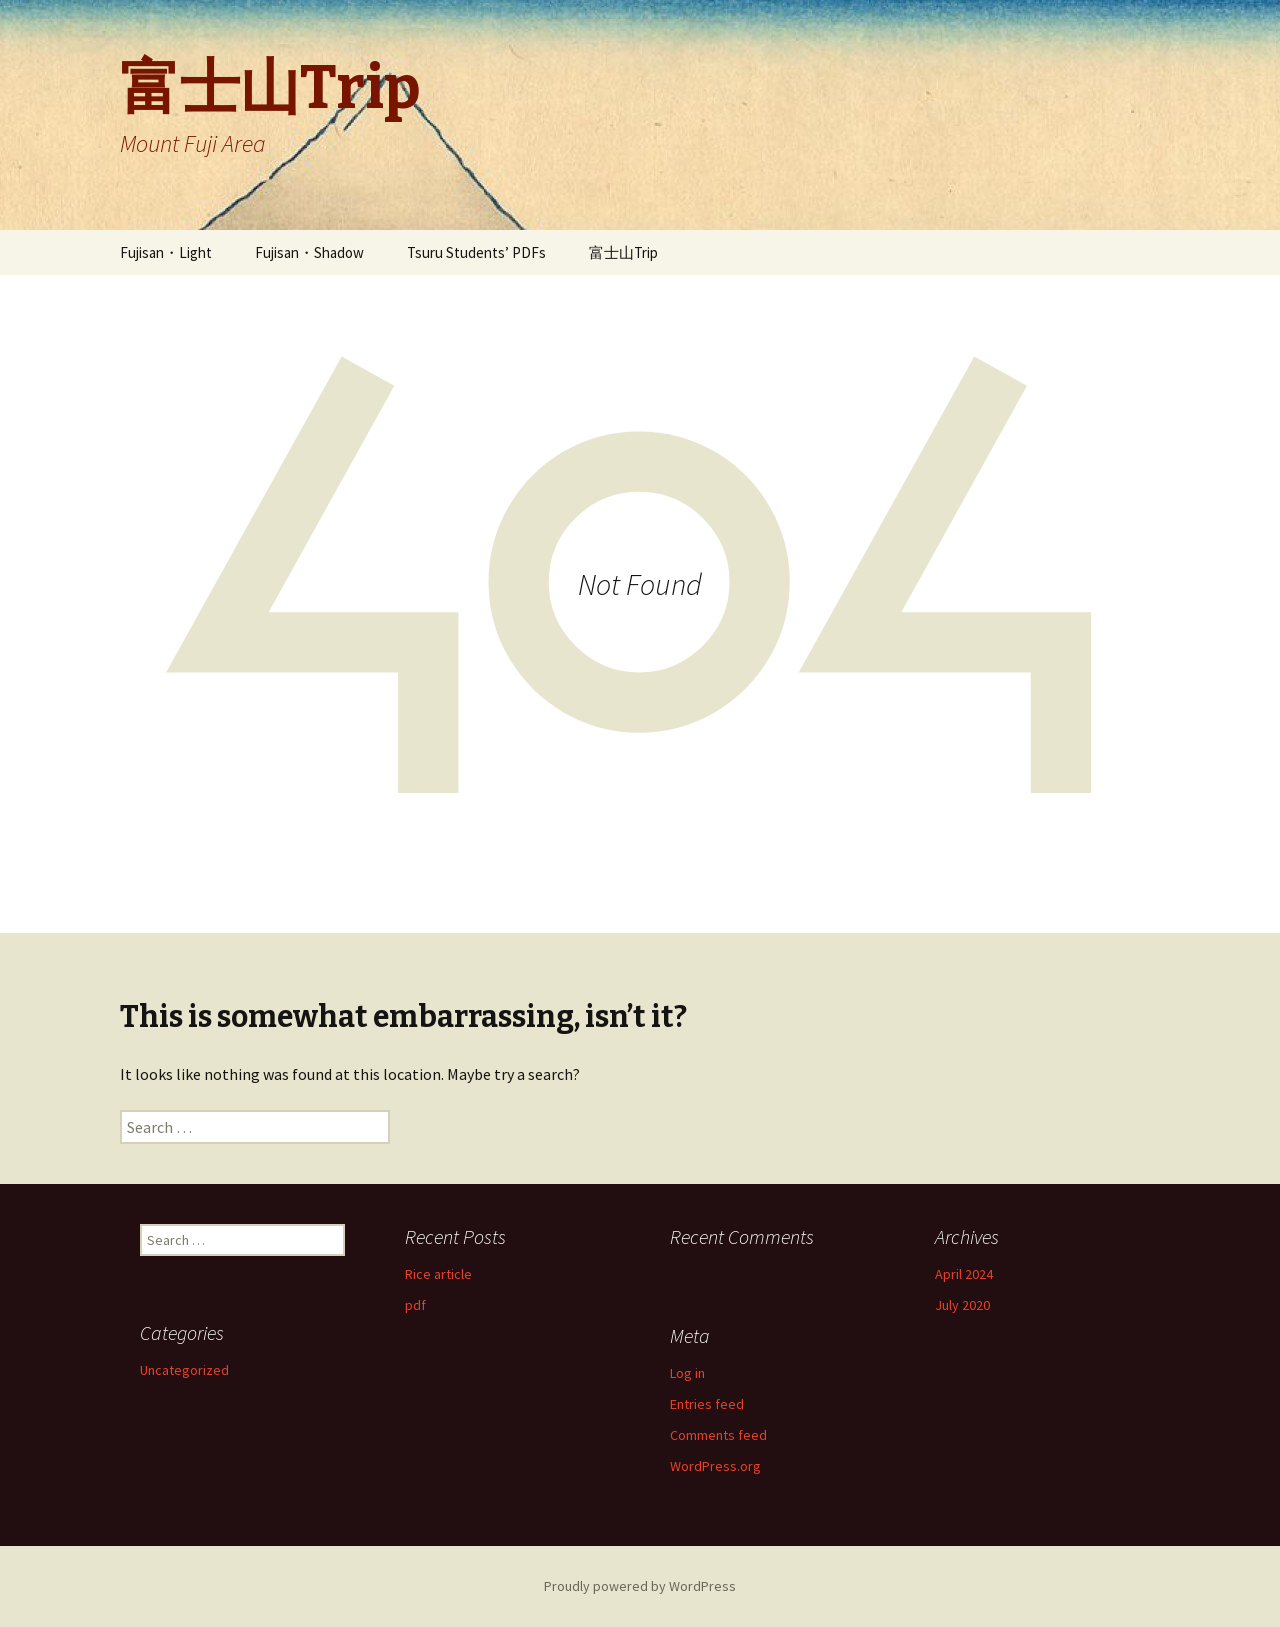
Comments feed (718, 1435)
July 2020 (962, 1305)
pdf (415, 1305)
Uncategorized (184, 1370)
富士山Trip (623, 252)
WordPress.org (715, 1466)
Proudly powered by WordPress (640, 1586)
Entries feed (707, 1404)
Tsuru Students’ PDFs (476, 252)
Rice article (438, 1274)
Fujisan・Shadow (309, 252)
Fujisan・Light (166, 252)
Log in (687, 1373)
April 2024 (964, 1274)
